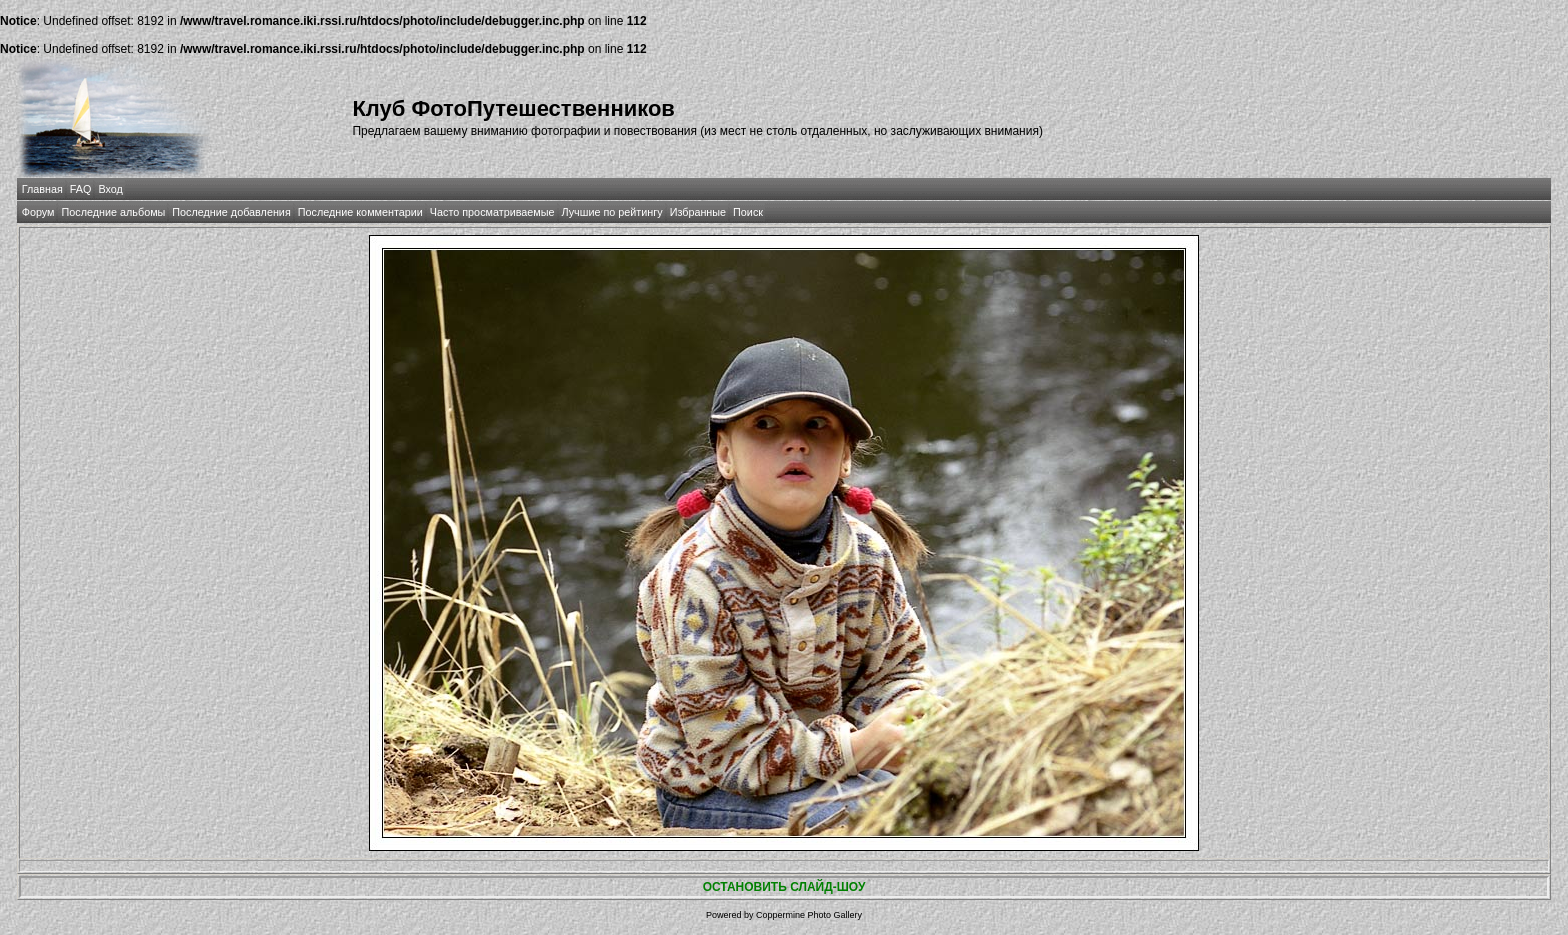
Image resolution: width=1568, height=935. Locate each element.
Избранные (698, 212)
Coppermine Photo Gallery (809, 915)
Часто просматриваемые (492, 212)
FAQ (81, 189)
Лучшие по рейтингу (612, 212)
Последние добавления (231, 212)
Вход (110, 189)
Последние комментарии (360, 212)
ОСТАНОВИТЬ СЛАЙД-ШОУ (784, 887)
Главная (42, 189)
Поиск (748, 212)
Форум (38, 212)
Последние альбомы (113, 212)
